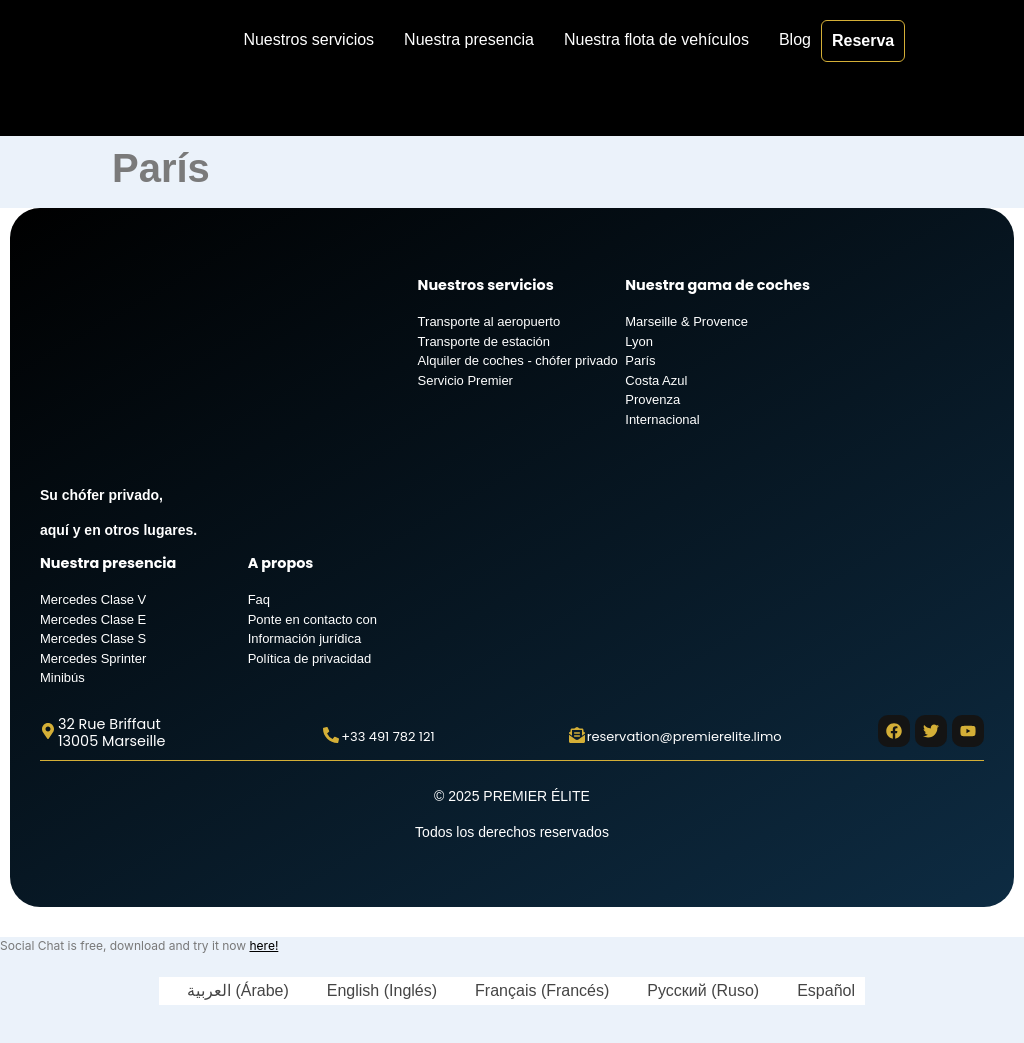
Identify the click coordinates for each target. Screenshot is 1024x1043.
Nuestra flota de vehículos (656, 39)
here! (263, 945)
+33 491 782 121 (387, 736)
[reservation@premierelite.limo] (577, 735)
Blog (795, 39)
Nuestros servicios (308, 39)
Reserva (863, 40)
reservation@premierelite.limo (684, 736)
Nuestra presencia (469, 39)
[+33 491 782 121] (331, 735)
